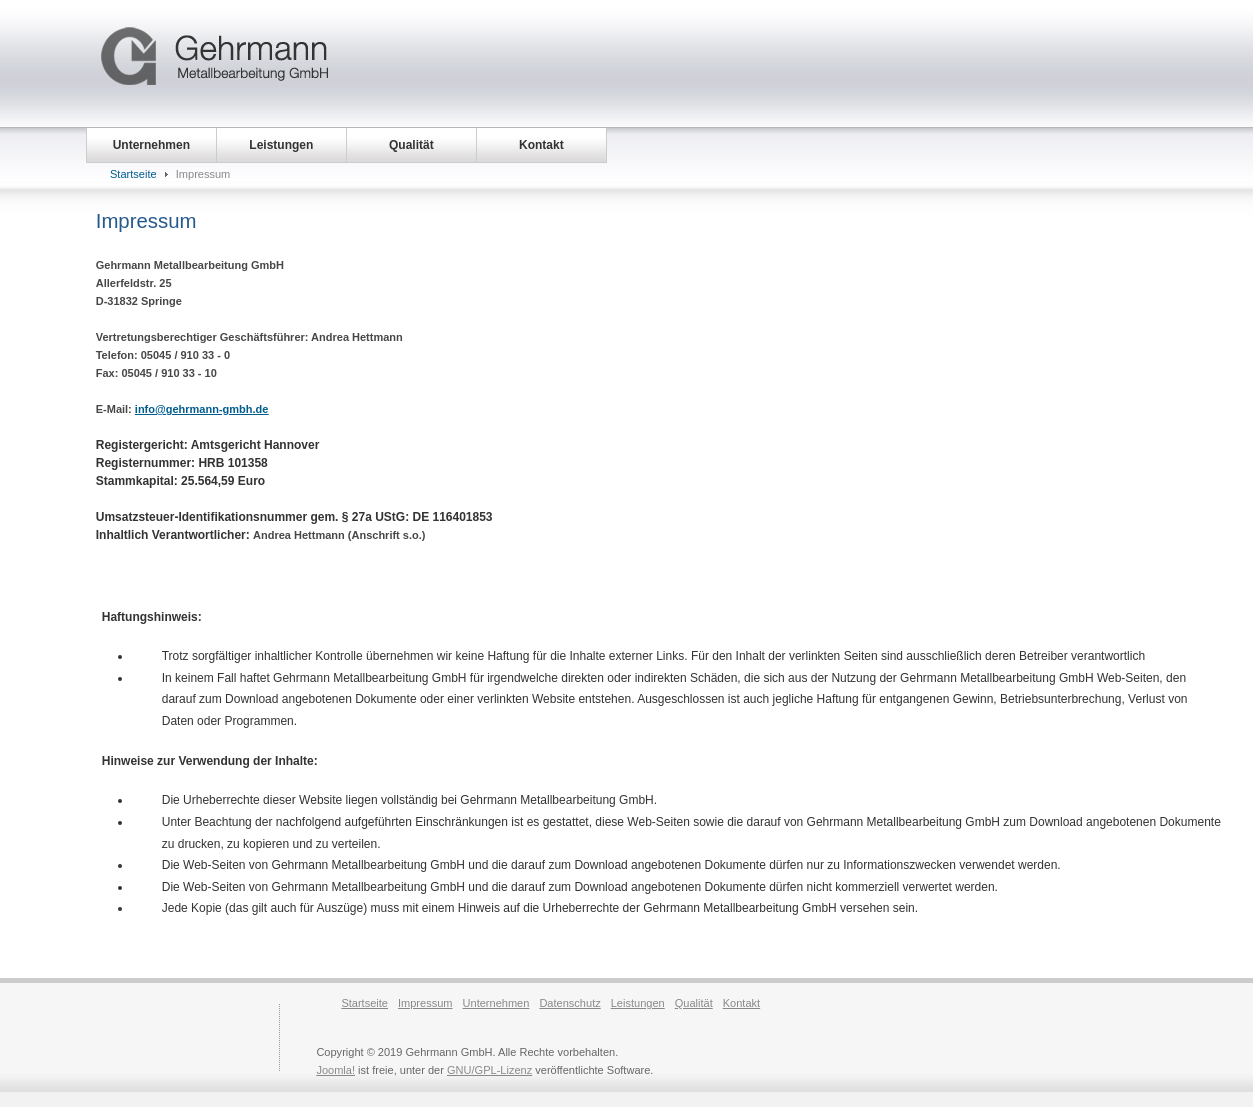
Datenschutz (569, 1003)
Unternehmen (496, 1003)
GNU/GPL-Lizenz (489, 1070)
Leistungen (638, 1003)
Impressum (425, 1003)
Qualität (694, 1003)
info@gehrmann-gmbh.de (202, 409)
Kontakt (741, 1003)
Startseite (133, 174)
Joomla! (335, 1070)
